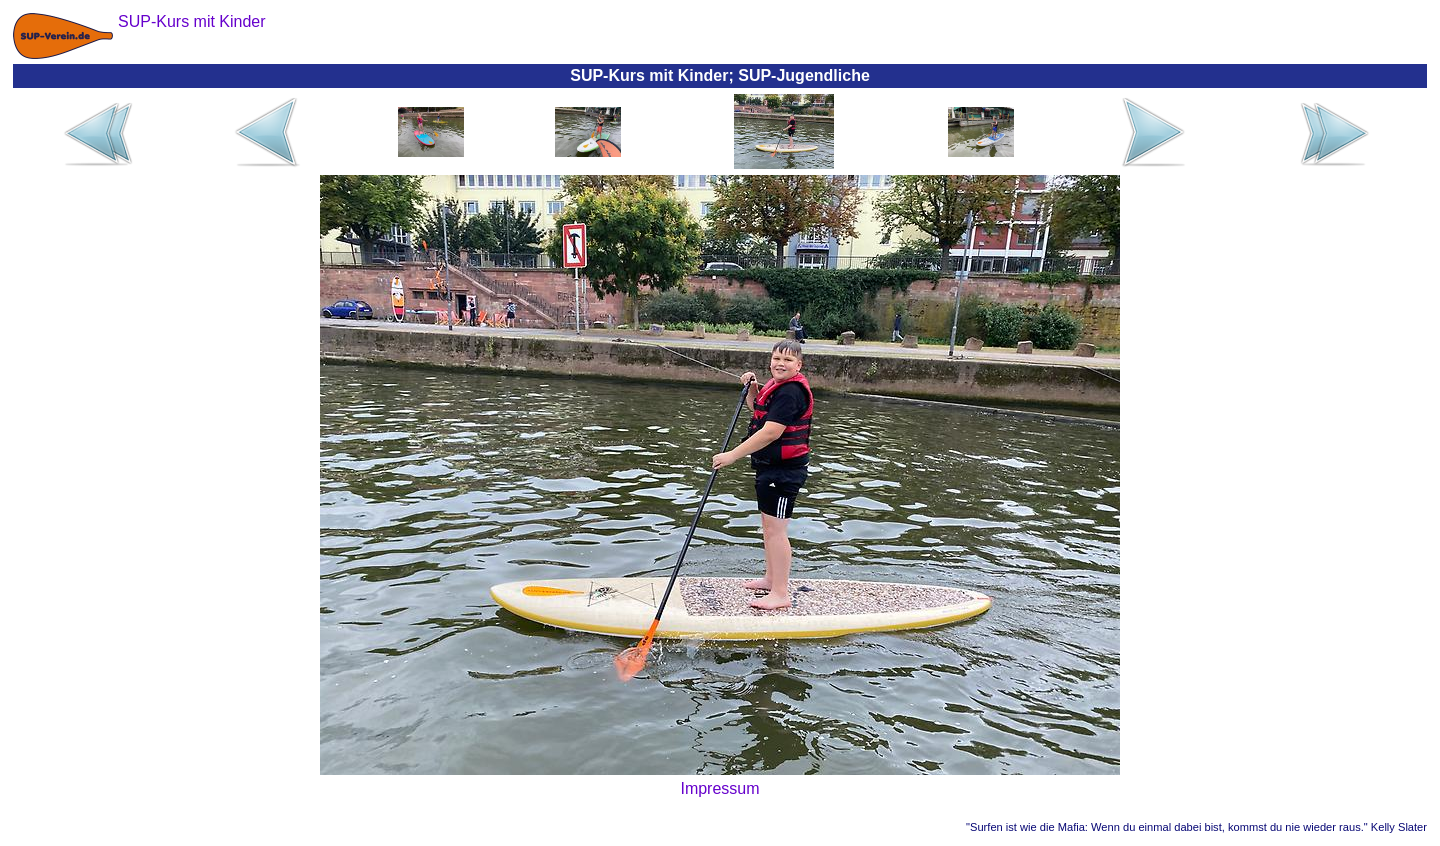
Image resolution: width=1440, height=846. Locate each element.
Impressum (719, 788)
